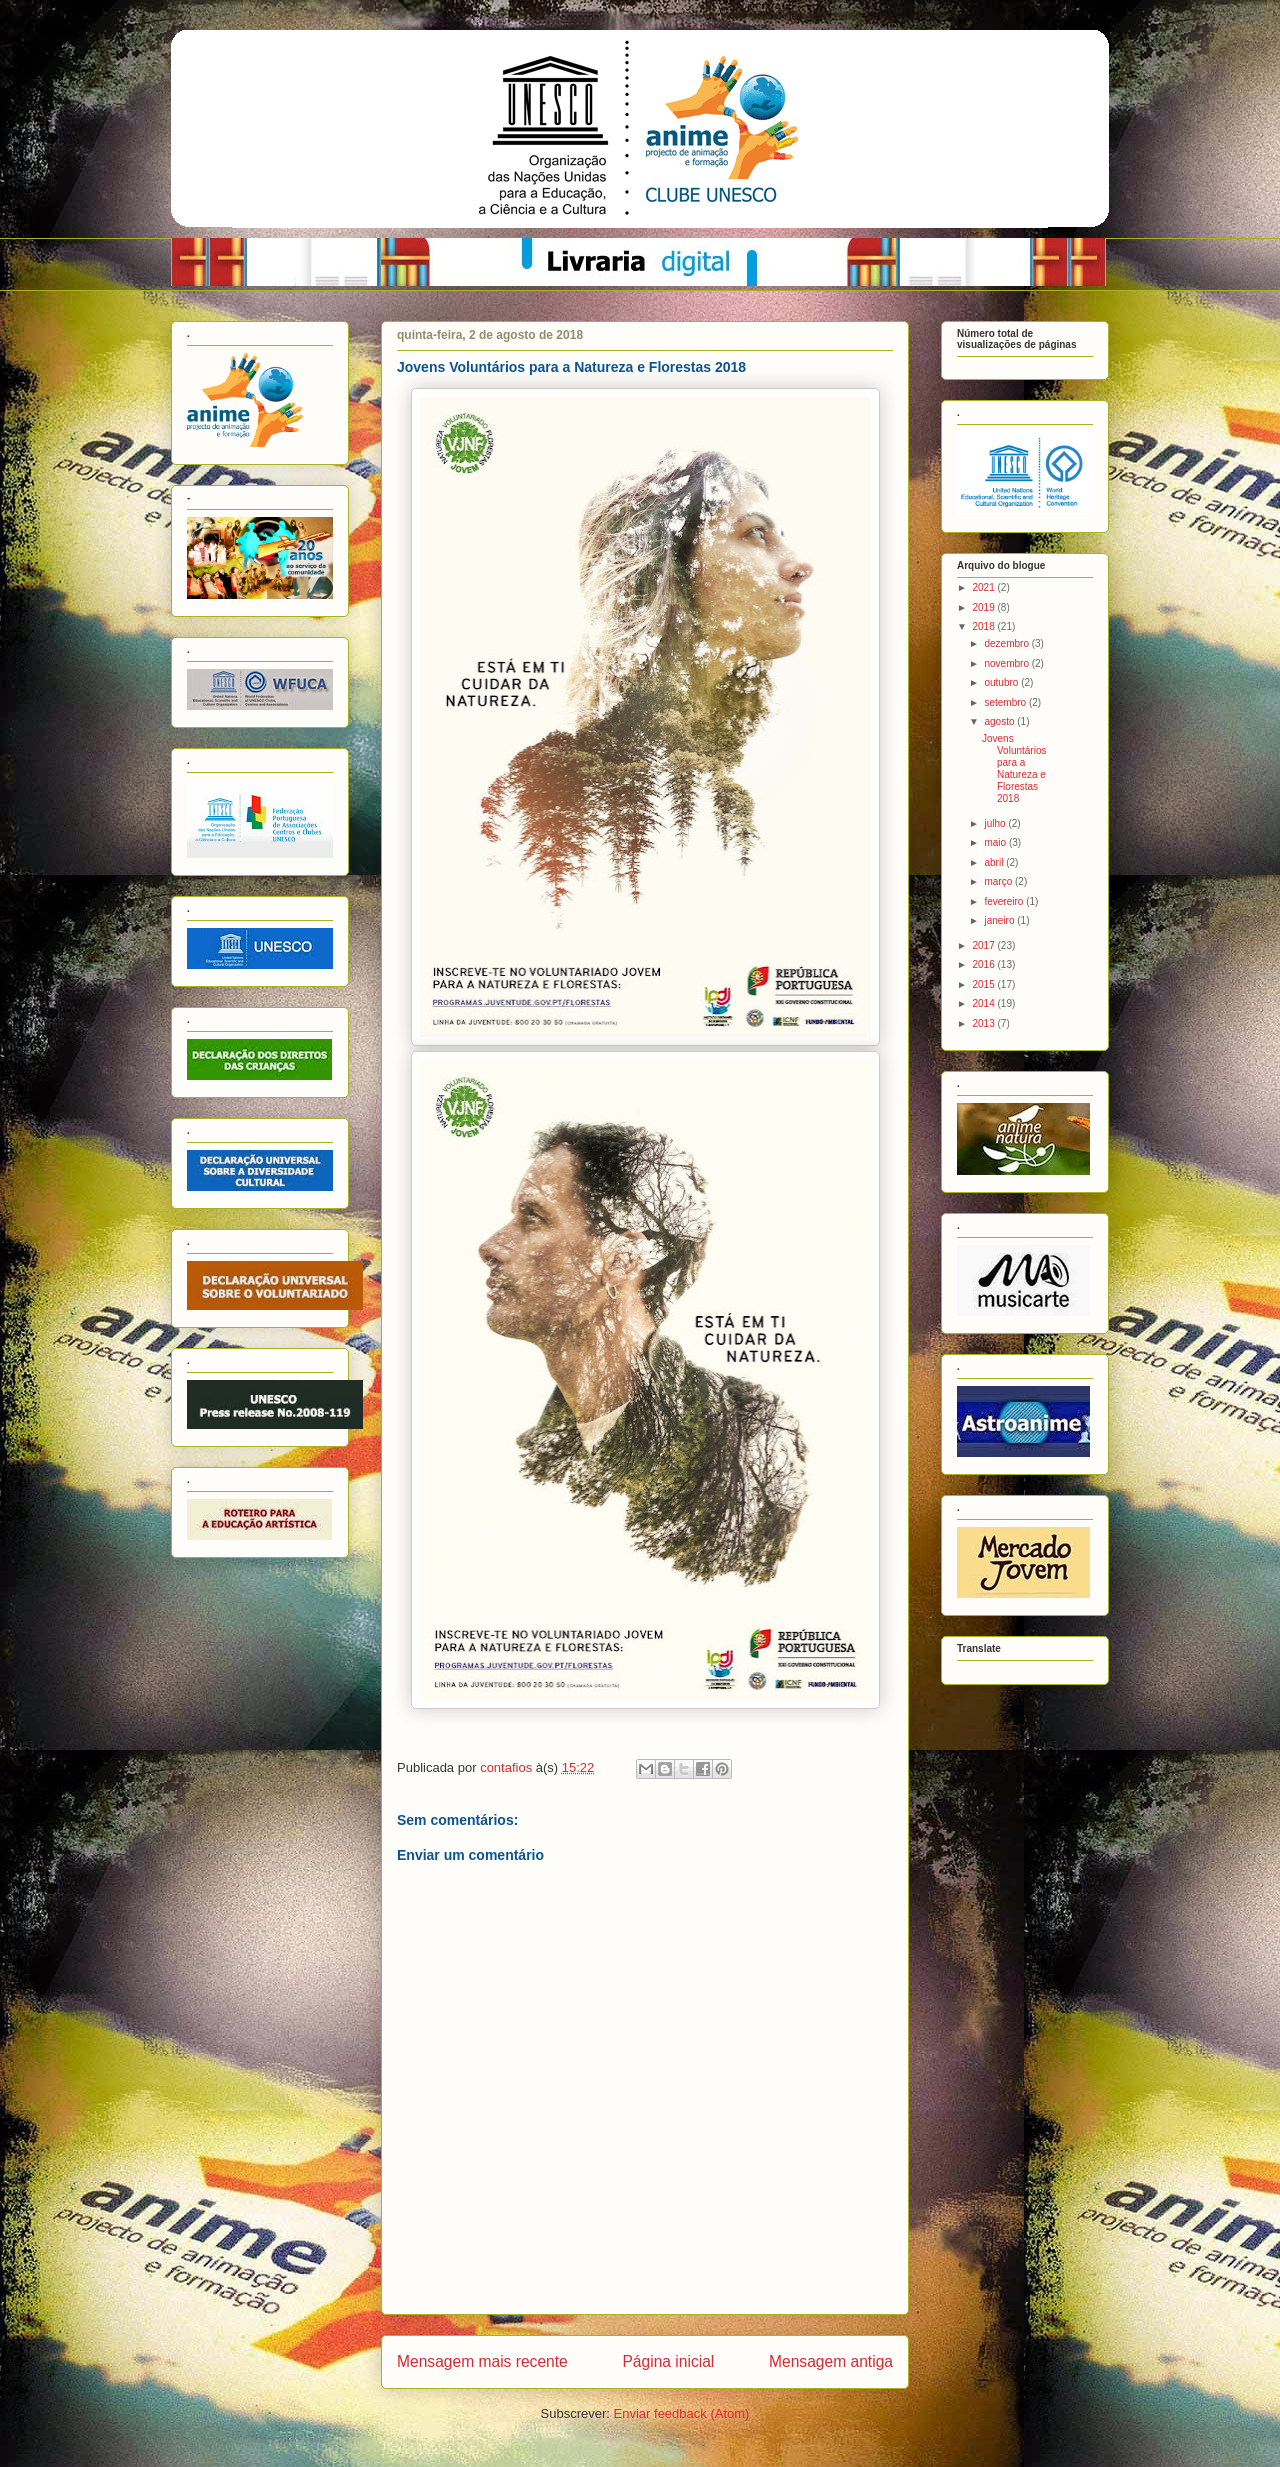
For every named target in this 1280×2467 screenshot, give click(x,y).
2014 (984, 1003)
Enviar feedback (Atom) (682, 2413)
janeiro (1000, 920)
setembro (1006, 702)
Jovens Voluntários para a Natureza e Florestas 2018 (1014, 768)
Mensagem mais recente (482, 2361)
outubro (1002, 682)
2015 (984, 984)
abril (995, 862)
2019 (984, 607)
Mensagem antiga (831, 2361)
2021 (984, 587)
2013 (984, 1023)
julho (996, 823)
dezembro (1007, 643)
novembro (1007, 663)
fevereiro (1005, 901)
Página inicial (668, 2361)
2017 (984, 945)
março (999, 881)
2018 (984, 626)
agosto (1000, 721)
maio (996, 842)
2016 (984, 964)
